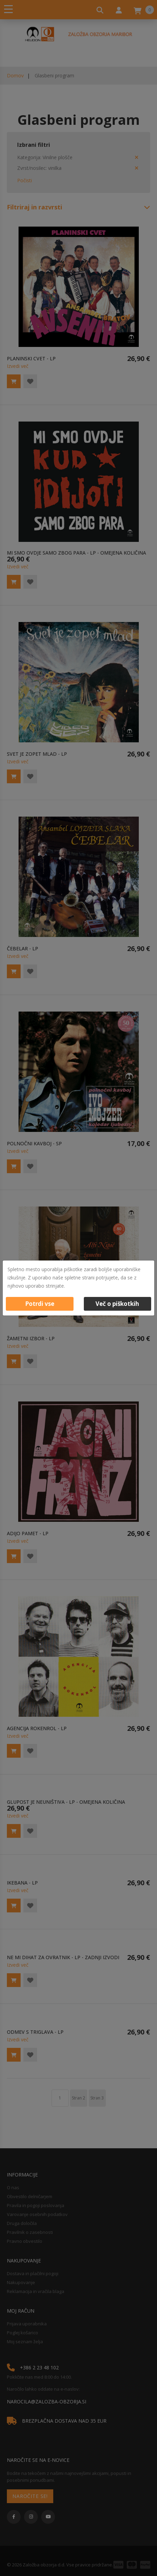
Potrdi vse (39, 1304)
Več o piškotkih (117, 1304)
